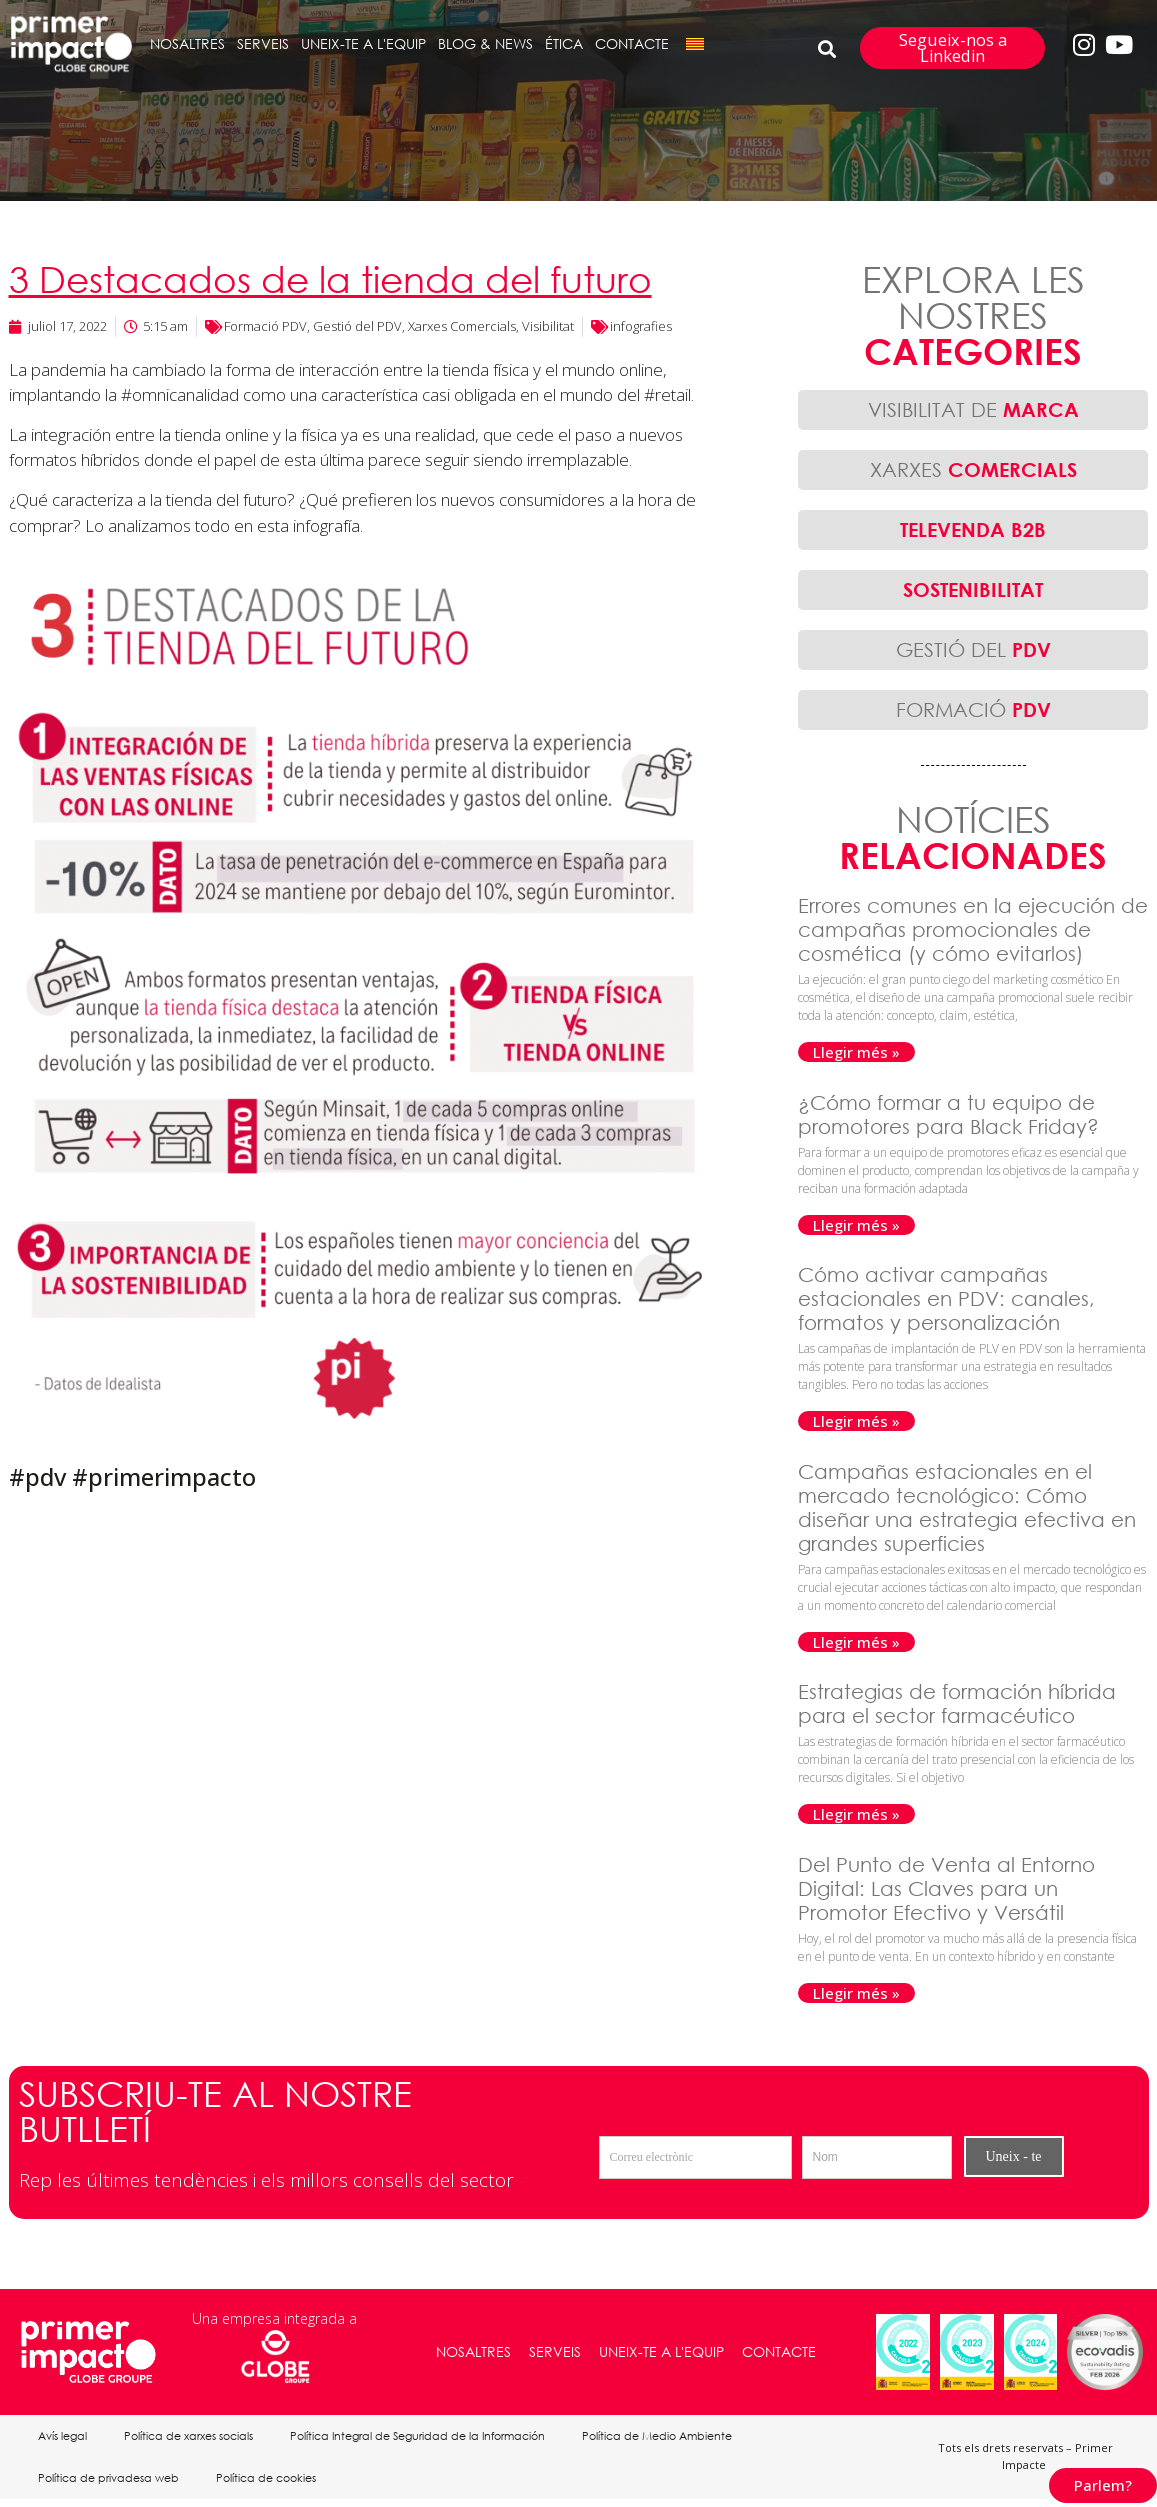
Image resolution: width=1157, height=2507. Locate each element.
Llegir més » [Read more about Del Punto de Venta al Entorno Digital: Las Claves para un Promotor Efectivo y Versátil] (856, 1993)
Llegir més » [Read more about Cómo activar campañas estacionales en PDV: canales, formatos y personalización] (856, 1421)
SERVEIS (263, 43)
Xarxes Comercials (462, 326)
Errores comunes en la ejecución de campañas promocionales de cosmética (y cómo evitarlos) (973, 929)
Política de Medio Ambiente (668, 2438)
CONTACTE (632, 43)
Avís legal (64, 2438)
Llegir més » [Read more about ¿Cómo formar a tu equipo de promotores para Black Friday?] (856, 1225)
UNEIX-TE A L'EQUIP (363, 43)
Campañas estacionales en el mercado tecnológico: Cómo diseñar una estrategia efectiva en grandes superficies (967, 1507)
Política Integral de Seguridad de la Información (425, 2438)
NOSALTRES (187, 43)
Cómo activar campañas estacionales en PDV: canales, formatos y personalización (946, 1298)
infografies (641, 326)
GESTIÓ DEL (973, 649)
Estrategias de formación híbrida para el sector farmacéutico (957, 1703)
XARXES (973, 469)
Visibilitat (548, 326)
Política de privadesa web (110, 2484)
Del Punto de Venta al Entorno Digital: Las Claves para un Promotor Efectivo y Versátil (946, 1888)
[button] (826, 48)
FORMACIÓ (973, 709)
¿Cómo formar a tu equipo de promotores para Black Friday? (951, 1114)
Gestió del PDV (357, 326)
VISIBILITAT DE (973, 409)
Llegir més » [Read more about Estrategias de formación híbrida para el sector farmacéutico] (856, 1814)
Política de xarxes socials (193, 2438)
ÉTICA (564, 43)
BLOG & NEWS (485, 43)
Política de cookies (271, 2484)
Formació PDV (265, 326)
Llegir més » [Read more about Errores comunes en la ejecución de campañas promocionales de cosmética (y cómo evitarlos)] (856, 1052)
